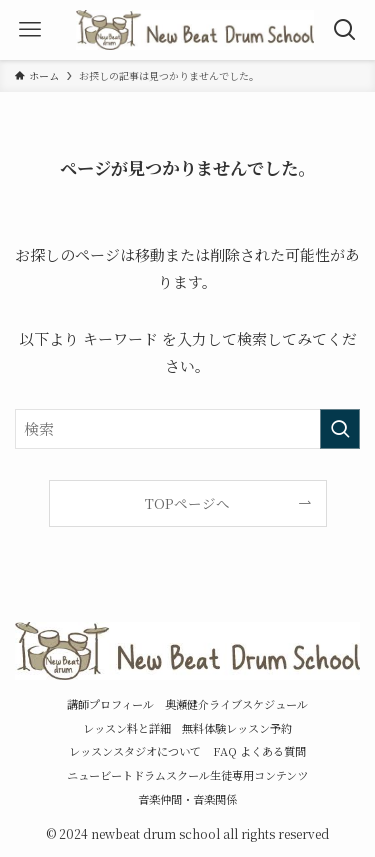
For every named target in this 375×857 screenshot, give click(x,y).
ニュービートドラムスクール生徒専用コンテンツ (187, 775)
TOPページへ (187, 503)
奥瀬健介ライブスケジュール (236, 704)
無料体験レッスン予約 (237, 728)
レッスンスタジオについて (135, 751)
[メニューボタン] (30, 30)
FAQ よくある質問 (259, 751)
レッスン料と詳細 (127, 728)
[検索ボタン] (345, 30)
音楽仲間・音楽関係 (187, 799)
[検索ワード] (187, 429)
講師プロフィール (110, 704)
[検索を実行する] (340, 429)
